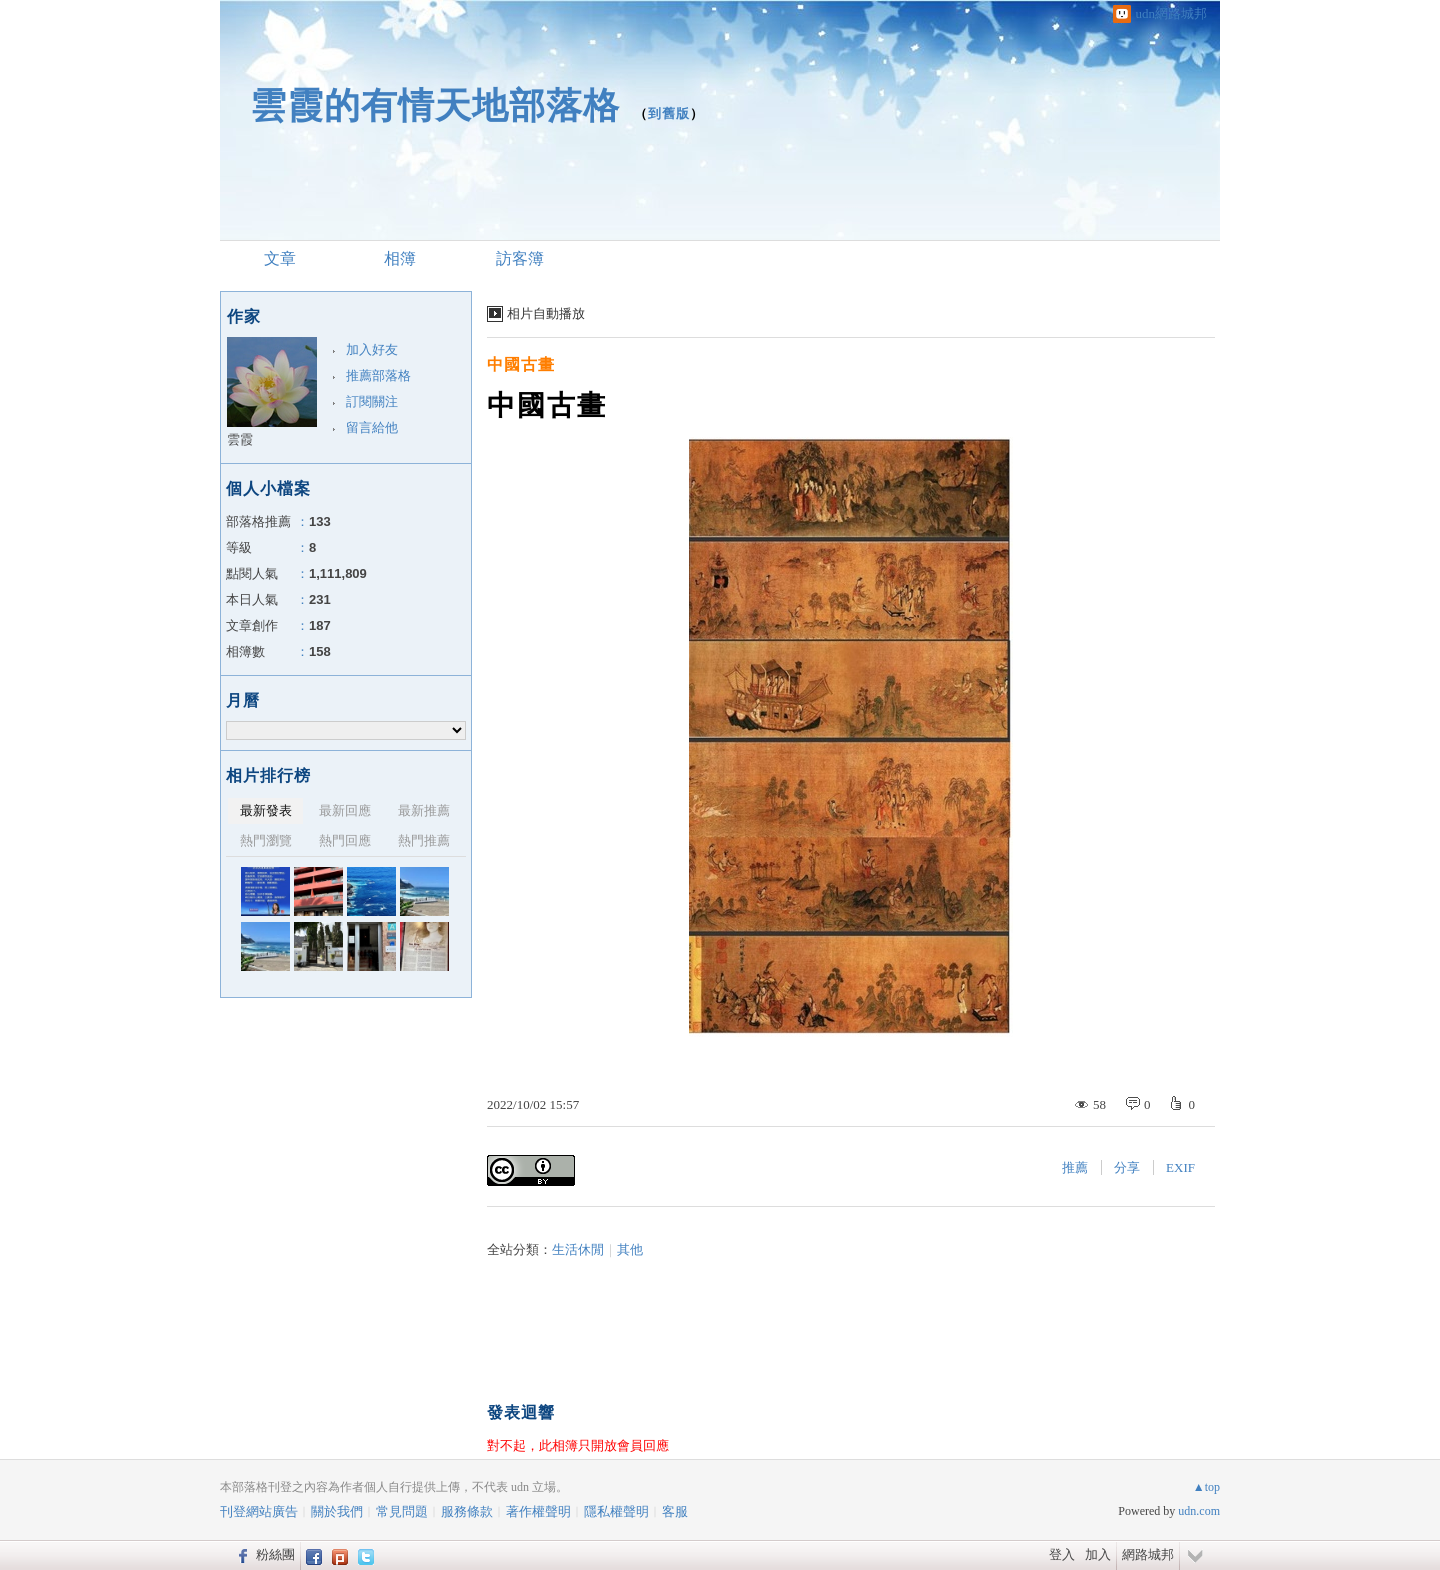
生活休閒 (578, 1249)
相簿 (400, 258)
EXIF (1180, 1167)
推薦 (1075, 1167)
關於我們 (337, 1511)
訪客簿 (520, 258)
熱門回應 (345, 840)
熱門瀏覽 (266, 840)
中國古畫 (521, 364)
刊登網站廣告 (259, 1511)
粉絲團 (275, 1554)
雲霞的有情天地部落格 (435, 105)
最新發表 (266, 810)
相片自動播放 (546, 313)
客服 (675, 1511)
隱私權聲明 (616, 1511)
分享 (1127, 1167)
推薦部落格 (378, 375)
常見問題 (402, 1511)
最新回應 (345, 810)
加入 (1098, 1554)
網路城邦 (1148, 1554)
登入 (1062, 1554)
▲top (1206, 1487)
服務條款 (467, 1511)
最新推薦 (424, 810)
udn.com (1199, 1511)
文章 (280, 258)
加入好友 (372, 349)
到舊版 (669, 113)
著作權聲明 (538, 1511)
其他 (630, 1249)
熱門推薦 (424, 840)
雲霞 (240, 439)
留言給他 (372, 427)
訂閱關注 (372, 401)
